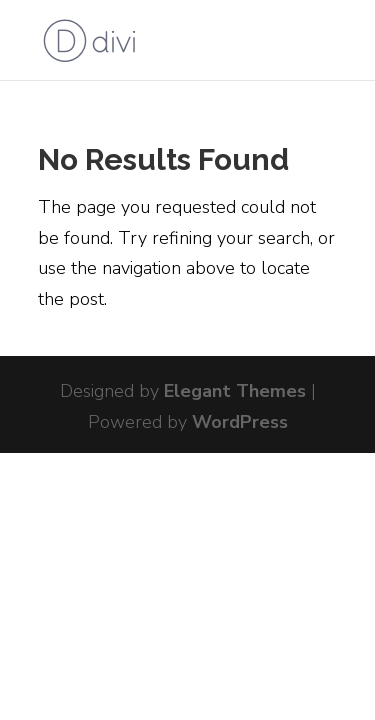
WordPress (240, 422)
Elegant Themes (235, 391)
